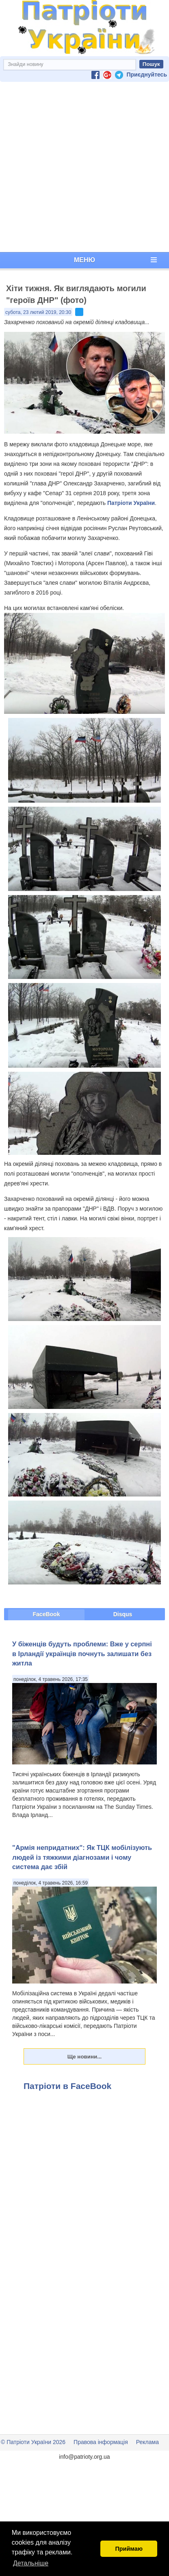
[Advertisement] (83, 167)
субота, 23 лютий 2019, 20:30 (38, 312)
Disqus (122, 1614)
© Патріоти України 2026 (33, 2442)
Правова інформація (101, 2442)
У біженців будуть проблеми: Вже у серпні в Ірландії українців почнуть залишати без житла (82, 1653)
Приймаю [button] (129, 2548)
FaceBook (46, 1614)
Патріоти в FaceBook (67, 2086)
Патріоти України (131, 503)
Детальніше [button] (30, 2563)
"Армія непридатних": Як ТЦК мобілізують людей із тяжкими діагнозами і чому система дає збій (82, 1857)
